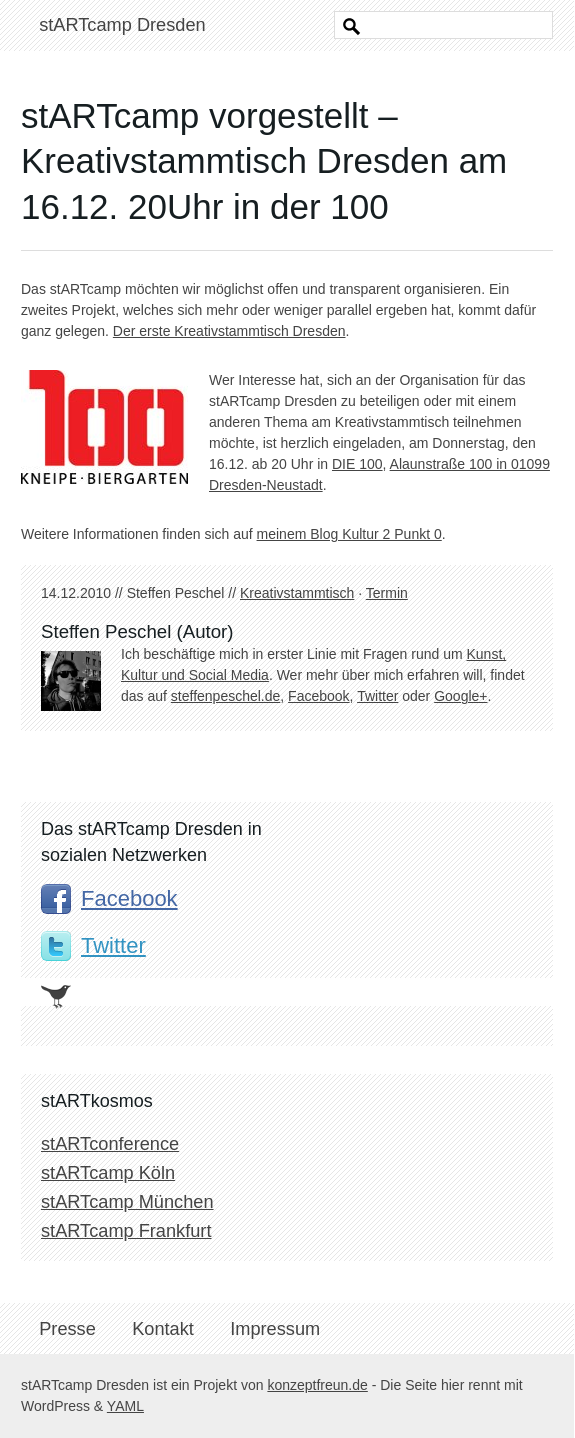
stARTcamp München (127, 1202)
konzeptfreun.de (317, 1385)
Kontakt (163, 1329)
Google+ (460, 696)
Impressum (275, 1329)
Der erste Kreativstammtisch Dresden (229, 331)
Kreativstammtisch (297, 593)
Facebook (318, 696)
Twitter (377, 696)
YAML (125, 1406)
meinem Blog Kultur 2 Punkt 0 (349, 534)
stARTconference (110, 1144)
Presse (67, 1329)
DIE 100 (357, 464)
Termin (387, 593)
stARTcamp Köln (108, 1173)
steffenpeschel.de (226, 696)
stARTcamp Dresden (122, 25)
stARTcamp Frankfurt (126, 1231)
